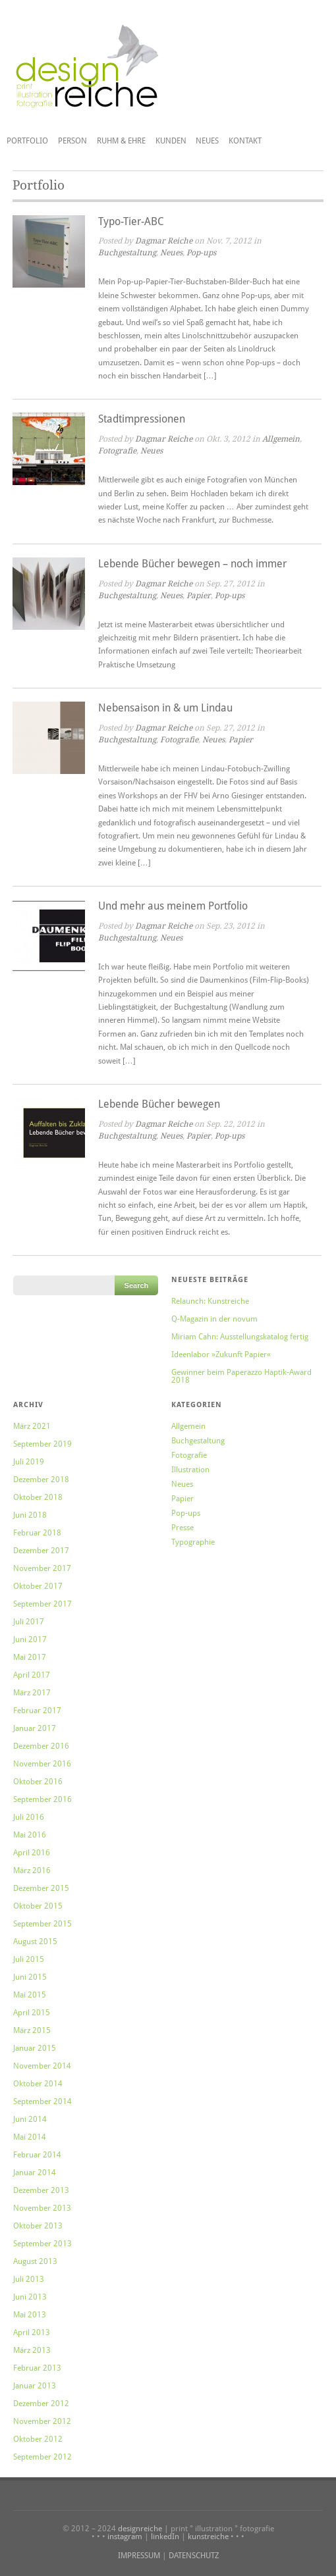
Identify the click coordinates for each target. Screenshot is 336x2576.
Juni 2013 (30, 2297)
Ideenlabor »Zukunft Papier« (221, 1354)
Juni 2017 (30, 1639)
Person (72, 140)
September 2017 (42, 1604)
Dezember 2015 (41, 1888)
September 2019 (42, 1444)
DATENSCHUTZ (194, 2555)
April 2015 (31, 2012)
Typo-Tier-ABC (131, 221)
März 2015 (32, 2030)
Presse (182, 1527)
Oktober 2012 (38, 2439)
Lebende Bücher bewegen (159, 1104)
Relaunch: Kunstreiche (210, 1301)
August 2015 (35, 1941)
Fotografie (117, 450)
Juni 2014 (30, 2119)
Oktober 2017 (38, 1586)
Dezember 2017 (41, 1550)
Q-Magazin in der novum (214, 1319)
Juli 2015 (28, 1959)
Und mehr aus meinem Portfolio (173, 906)
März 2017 (32, 1692)
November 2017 (42, 1568)
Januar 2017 (34, 1728)
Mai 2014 (29, 2137)
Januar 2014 (34, 2172)
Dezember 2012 (41, 2403)
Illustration (190, 1469)
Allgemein (281, 439)
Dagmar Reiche (163, 240)
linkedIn (165, 2536)
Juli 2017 (28, 1621)
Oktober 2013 (38, 2225)
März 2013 (32, 2350)
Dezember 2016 (41, 1746)
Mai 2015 (29, 1994)
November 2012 (42, 2421)
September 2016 (42, 1799)
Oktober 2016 (38, 1781)
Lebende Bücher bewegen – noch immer (192, 563)
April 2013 (31, 2332)
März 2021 (32, 1426)
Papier (198, 595)
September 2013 (42, 2243)
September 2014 (42, 2101)
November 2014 (42, 2066)
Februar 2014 (37, 2154)
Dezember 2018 (41, 1479)
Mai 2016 (29, 1835)
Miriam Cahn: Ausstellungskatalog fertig (239, 1336)
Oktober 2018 (38, 1497)
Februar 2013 (37, 2368)
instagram (124, 2536)
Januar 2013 (34, 2385)
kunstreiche (208, 2536)
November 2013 (42, 2208)
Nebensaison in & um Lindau (165, 708)
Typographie (193, 1542)
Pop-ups (201, 252)
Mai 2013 (29, 2314)
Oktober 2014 (38, 2083)
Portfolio (27, 140)
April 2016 (31, 1852)
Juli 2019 (28, 1461)
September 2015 (42, 1923)
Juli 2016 (28, 1817)
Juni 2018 (30, 1515)
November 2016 (42, 1763)
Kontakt (245, 140)
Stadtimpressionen (141, 419)
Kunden (170, 140)
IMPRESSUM (139, 2555)
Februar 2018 (37, 1532)
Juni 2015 (30, 1977)
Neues (207, 140)
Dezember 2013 (41, 2190)
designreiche (140, 2528)
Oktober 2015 (38, 1906)
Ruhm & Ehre (121, 140)
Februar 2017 (37, 1710)
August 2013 (35, 2261)
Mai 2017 (29, 1657)
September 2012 (42, 2456)
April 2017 (31, 1675)
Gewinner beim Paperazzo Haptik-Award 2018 (241, 1376)
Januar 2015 (34, 2048)
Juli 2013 (28, 2279)
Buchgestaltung (127, 252)
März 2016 (32, 1870)
